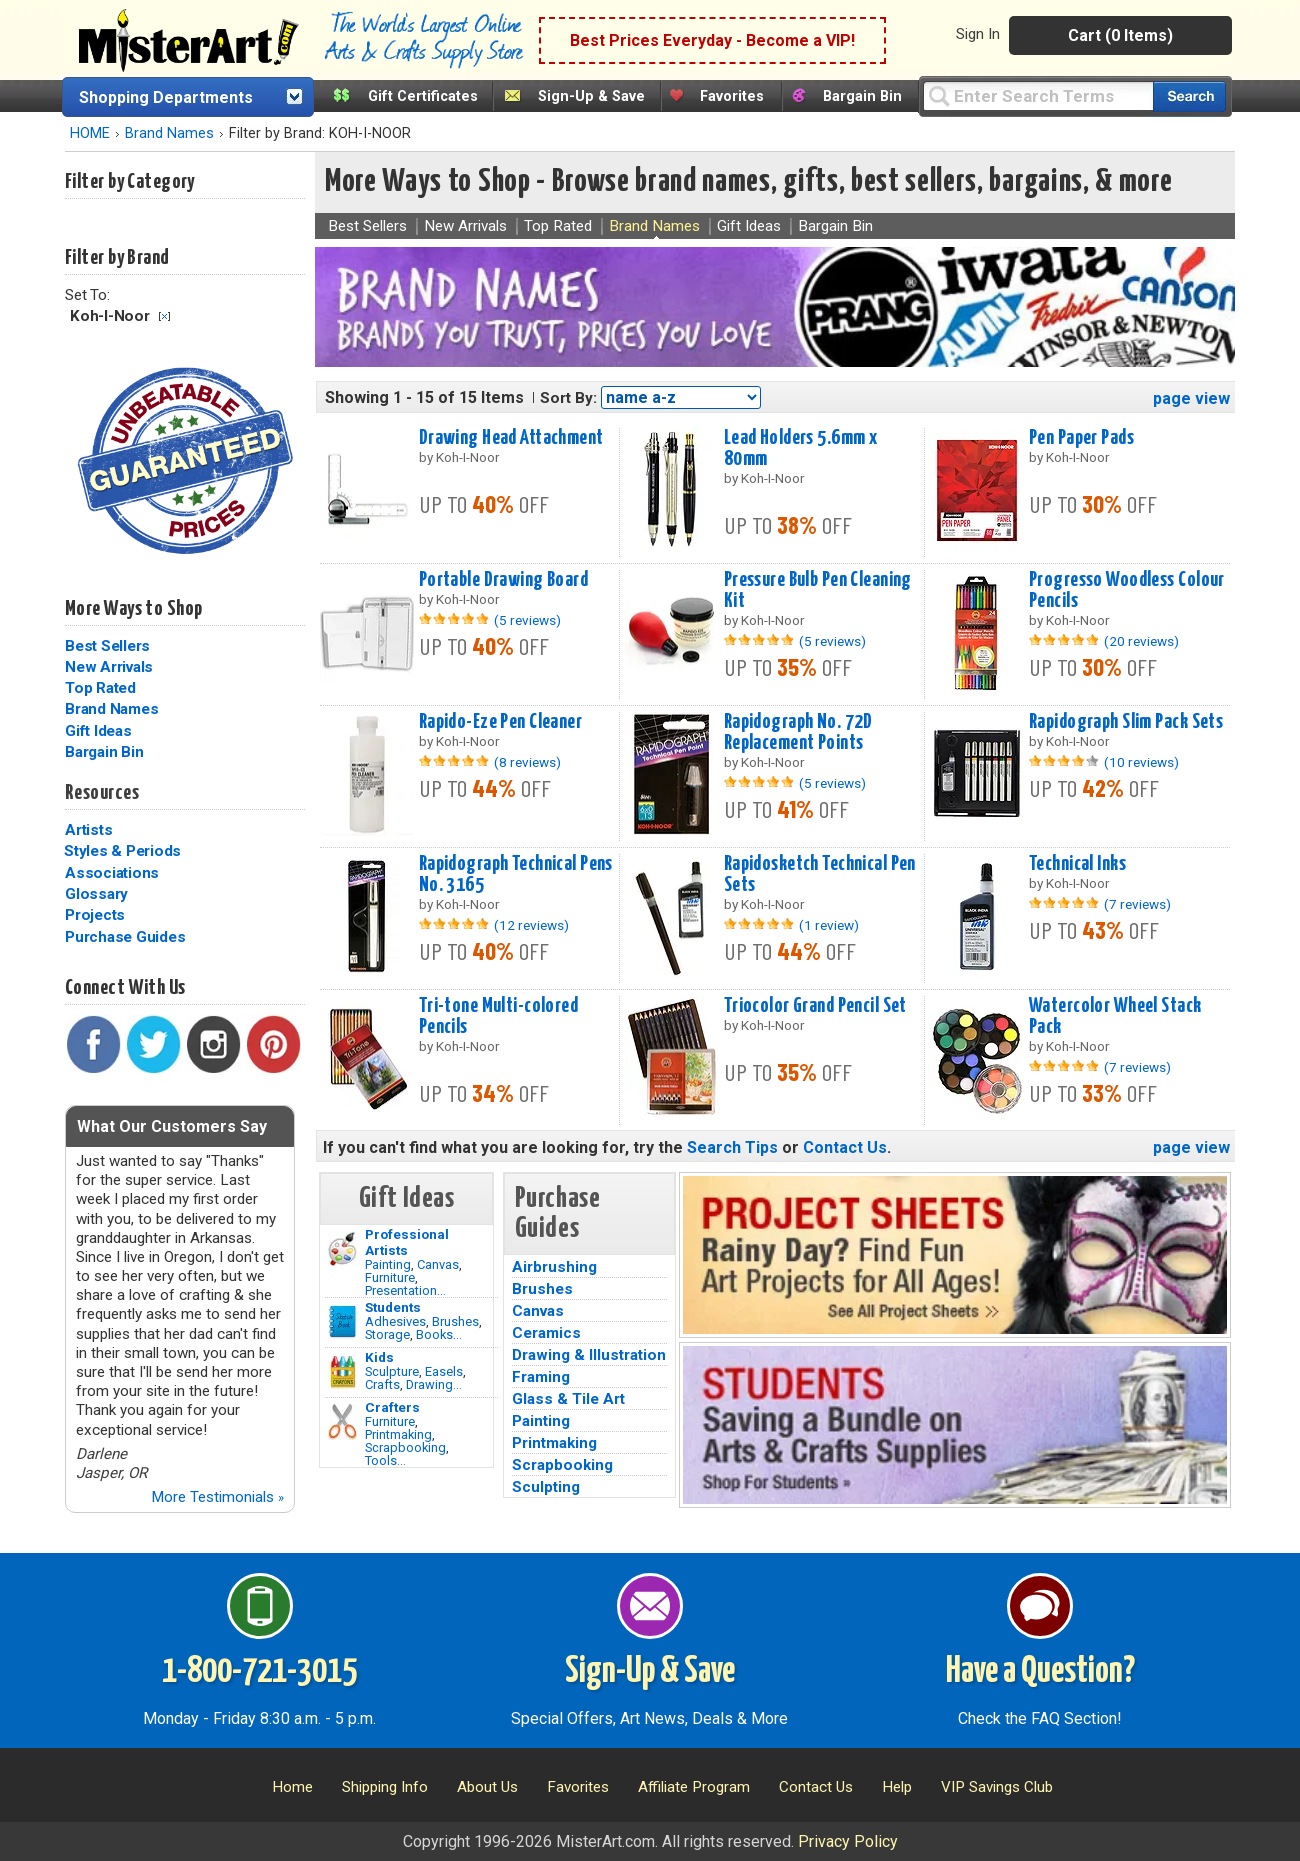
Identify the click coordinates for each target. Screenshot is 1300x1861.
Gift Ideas (98, 731)
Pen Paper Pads (1081, 438)
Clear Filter (164, 316)
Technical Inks (1077, 864)
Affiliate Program (694, 1787)
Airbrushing (554, 1267)
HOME (90, 133)
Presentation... (405, 1290)
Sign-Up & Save (591, 96)
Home (292, 1787)
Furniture (390, 1277)
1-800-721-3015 (259, 1672)
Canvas (438, 1264)
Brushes (455, 1321)
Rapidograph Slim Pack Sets (1126, 722)
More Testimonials (217, 1497)
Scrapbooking (405, 1447)
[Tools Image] (342, 1422)
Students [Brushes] (393, 1307)
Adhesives (395, 1321)
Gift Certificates (423, 96)
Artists (88, 830)
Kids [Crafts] (379, 1357)
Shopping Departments (166, 97)
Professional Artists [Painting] (407, 1242)
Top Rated (100, 688)
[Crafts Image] (342, 1372)
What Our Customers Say (172, 1126)
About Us (487, 1787)
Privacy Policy (848, 1841)
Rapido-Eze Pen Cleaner (501, 722)
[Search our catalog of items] (1189, 96)
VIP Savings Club (997, 1787)
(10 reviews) (1141, 762)
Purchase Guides (125, 937)
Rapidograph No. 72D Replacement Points (798, 732)
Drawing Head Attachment (511, 438)
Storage (387, 1334)
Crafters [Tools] (392, 1407)
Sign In (978, 34)
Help (897, 1787)
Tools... (385, 1460)
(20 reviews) (1141, 641)
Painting (388, 1264)
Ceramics (546, 1333)
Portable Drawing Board (504, 580)
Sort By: (568, 398)
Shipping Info (385, 1787)
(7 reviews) (1137, 904)
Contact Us (845, 1147)
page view (1191, 398)
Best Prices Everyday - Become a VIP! (712, 40)
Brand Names (169, 133)
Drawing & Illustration (589, 1355)
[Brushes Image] (342, 1322)
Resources (102, 793)
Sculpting (546, 1487)
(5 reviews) (527, 620)
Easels (444, 1371)
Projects (95, 915)
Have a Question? (1040, 1672)
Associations (112, 873)
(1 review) (829, 925)
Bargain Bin (862, 96)
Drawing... (434, 1384)
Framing (541, 1377)
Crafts (382, 1384)
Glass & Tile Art (568, 1399)
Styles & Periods (122, 851)
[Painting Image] (342, 1249)
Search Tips (732, 1147)
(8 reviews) (527, 762)
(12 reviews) (531, 925)
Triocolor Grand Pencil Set (815, 1006)
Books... (439, 1334)
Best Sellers (107, 646)
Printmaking (398, 1434)
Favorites (732, 96)
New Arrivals (109, 667)
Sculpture (392, 1371)
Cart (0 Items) (1120, 35)
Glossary (96, 894)
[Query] (1038, 95)
